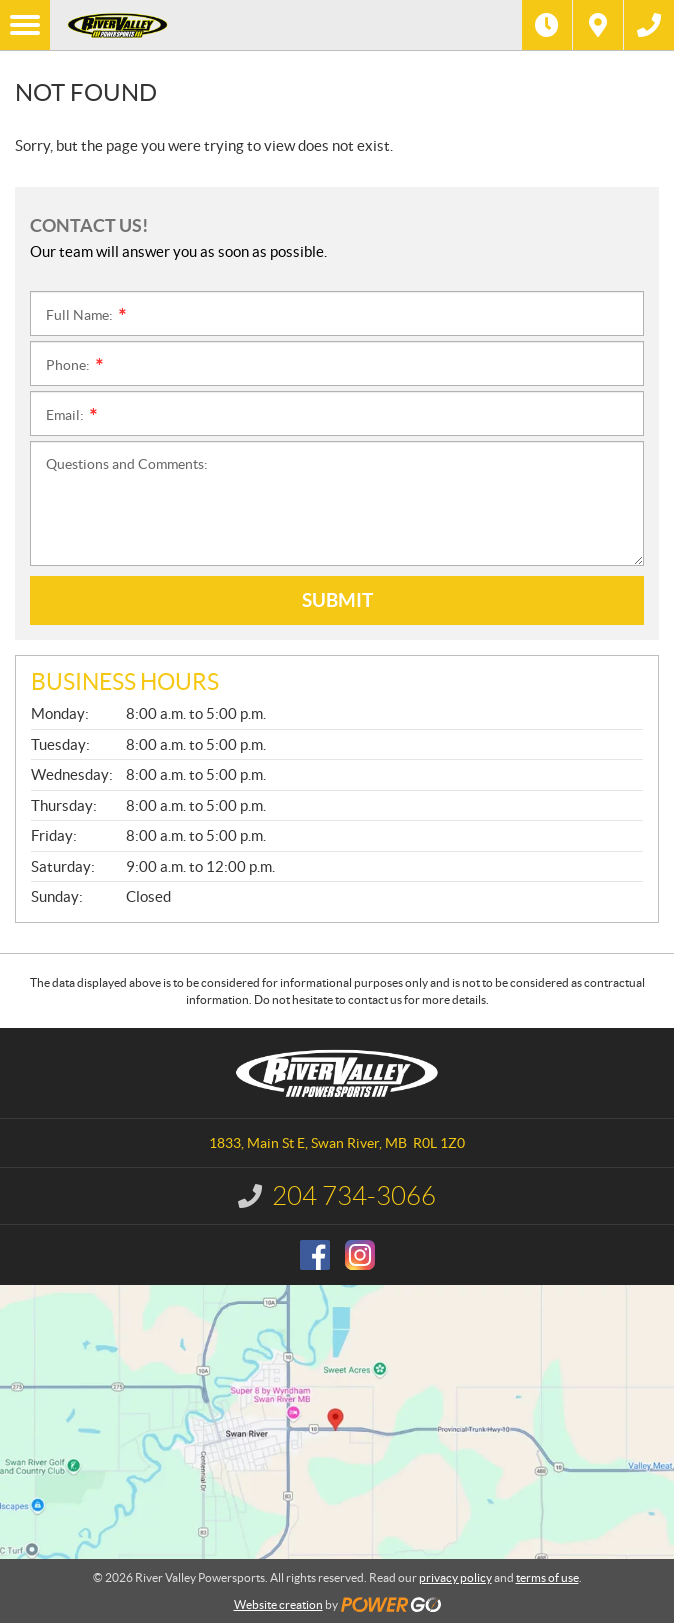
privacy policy (455, 1577)
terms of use (547, 1577)
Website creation (278, 1604)
